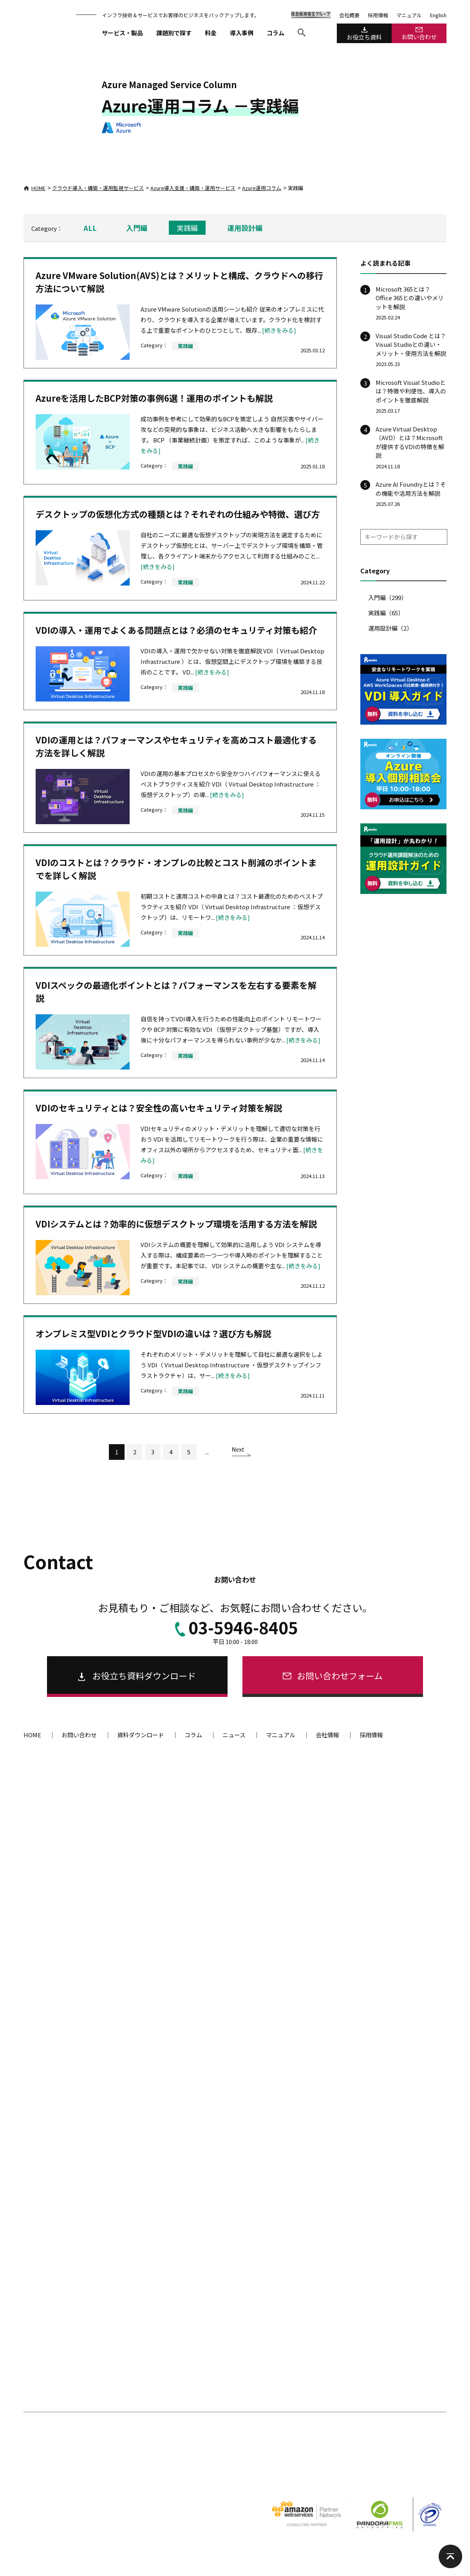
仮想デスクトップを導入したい (212, 2015)
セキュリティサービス (203, 2111)
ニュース (234, 1735)
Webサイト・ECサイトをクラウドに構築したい (230, 1947)
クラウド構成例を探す (197, 1933)
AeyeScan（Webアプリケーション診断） (223, 2192)
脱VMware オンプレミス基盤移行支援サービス (84, 2150)
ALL (90, 228)
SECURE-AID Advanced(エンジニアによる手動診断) (234, 2206)
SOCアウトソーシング (201, 2291)
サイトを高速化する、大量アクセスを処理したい (232, 1974)
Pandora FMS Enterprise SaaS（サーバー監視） (376, 2220)
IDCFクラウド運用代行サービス (212, 1911)
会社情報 (327, 1735)
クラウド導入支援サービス (206, 1829)
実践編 (187, 228)
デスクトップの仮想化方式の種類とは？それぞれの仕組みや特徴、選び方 (178, 514)
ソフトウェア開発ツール (56, 2357)
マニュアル (409, 15)
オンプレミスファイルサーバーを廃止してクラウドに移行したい (237, 2067)
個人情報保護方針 (120, 2460)
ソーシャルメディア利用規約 (310, 2460)
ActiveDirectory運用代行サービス (361, 1843)
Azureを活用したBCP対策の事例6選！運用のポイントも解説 (154, 398)
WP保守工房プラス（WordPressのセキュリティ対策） (238, 2305)
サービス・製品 (122, 33)
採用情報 (378, 15)
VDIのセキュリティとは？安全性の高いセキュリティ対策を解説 (159, 1107)
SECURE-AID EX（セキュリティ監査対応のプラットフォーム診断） (236, 2175)
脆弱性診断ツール (191, 2136)
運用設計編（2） (390, 628)
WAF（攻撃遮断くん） (201, 2278)
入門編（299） (387, 597)
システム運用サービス (349, 1804)
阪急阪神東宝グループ (409, 2460)
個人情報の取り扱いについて (57, 2460)
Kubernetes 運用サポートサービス (216, 1843)
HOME (34, 188)
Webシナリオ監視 (342, 2262)
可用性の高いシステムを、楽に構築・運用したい (232, 1961)
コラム (275, 33)
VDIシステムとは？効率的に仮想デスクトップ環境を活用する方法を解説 (176, 1223)
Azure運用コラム (261, 188)
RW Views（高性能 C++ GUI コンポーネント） (83, 2371)
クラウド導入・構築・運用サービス (224, 1804)
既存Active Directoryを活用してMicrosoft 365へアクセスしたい (236, 2032)
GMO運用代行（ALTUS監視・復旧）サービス (227, 1898)
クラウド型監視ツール (343, 2207)
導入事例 (241, 33)
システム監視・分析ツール (349, 2136)
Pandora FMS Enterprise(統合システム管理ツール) (379, 2150)
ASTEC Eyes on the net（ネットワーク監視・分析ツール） (383, 2167)
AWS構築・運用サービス (204, 1870)
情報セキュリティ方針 (176, 2460)
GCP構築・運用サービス (204, 1884)
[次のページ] (241, 1454)
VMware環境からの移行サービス (75, 2111)
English (438, 15)
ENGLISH (364, 2460)
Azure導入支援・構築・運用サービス (192, 188)
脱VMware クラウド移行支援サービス (74, 2136)
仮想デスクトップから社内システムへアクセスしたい (237, 2050)
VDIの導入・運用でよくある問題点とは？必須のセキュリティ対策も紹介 (176, 630)
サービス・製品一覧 (62, 1777)
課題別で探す (174, 33)
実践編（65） (386, 613)
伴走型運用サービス (55, 1804)
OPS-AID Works (49, 1829)
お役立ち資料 (364, 34)
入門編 (136, 228)
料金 (211, 33)
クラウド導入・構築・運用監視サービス (98, 188)
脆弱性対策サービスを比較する (212, 2219)
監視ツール (331, 2111)
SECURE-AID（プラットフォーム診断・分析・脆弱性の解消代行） (238, 2153)
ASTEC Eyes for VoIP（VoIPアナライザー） (370, 2185)
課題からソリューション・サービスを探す (95, 2436)
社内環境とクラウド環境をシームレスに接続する (232, 2084)
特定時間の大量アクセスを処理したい (219, 1988)
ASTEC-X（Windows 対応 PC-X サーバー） (79, 2384)
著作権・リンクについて (240, 2460)
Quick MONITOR (340, 2234)
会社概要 (349, 15)
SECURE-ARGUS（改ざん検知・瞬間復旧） (225, 2264)
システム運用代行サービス (352, 1829)
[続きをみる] (279, 330)
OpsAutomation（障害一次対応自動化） (368, 2248)
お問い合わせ (419, 34)
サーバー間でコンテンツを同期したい (219, 2002)
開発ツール (41, 2331)
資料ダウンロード (140, 1735)
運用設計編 (244, 228)
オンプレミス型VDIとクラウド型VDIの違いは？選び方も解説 (153, 1333)
